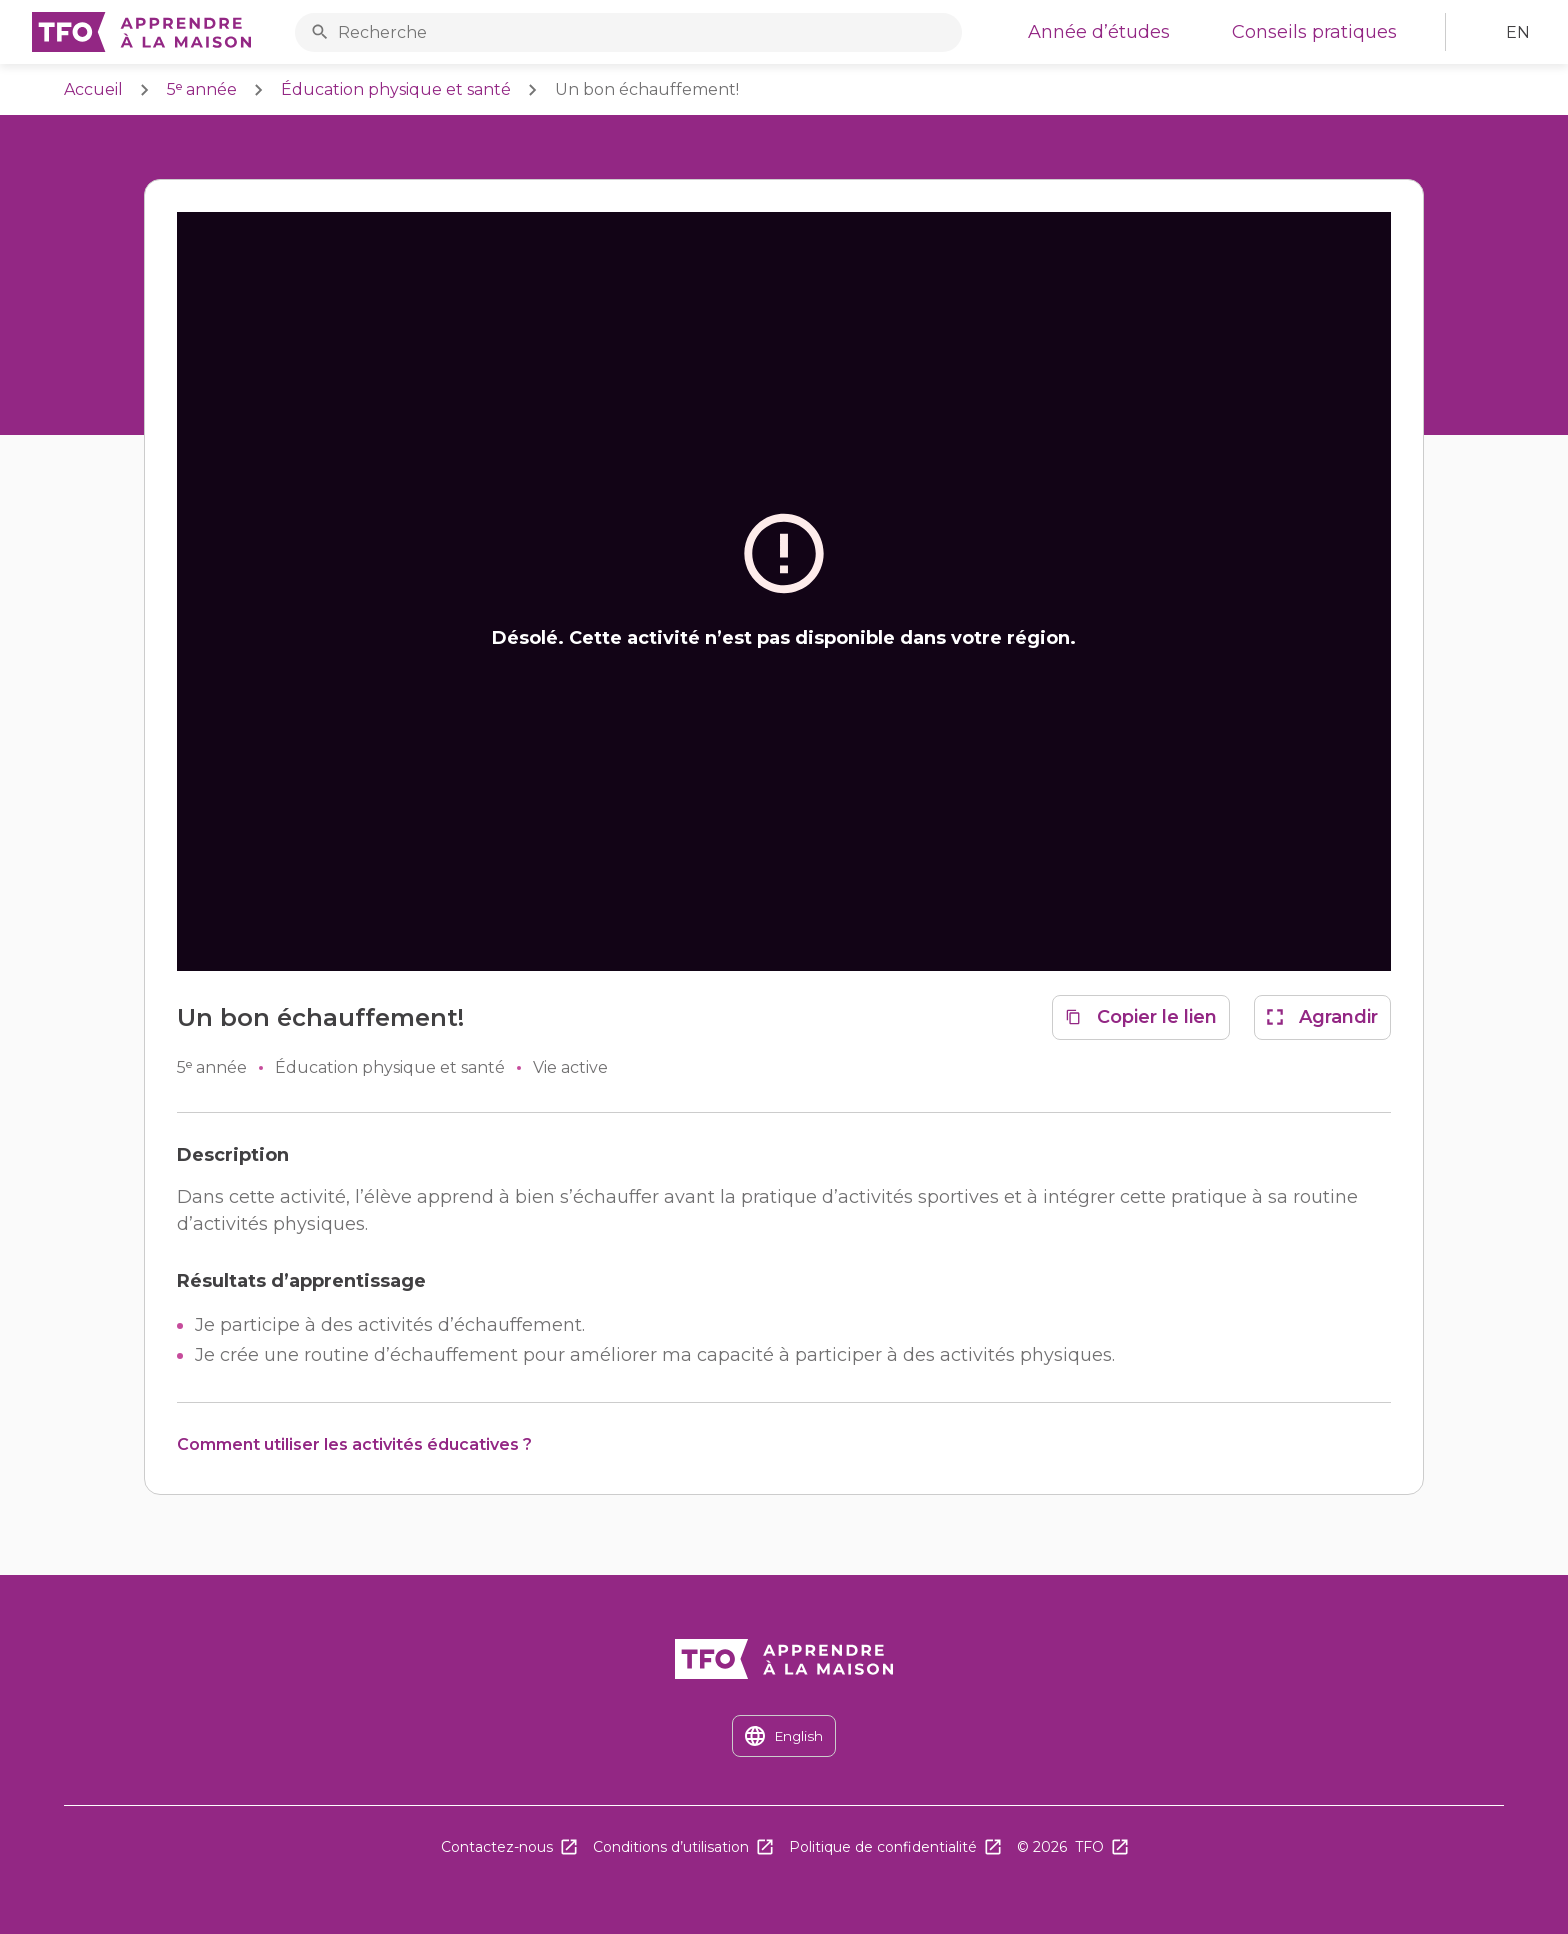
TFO (1089, 1847)
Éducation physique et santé (396, 89)
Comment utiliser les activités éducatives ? (354, 1444)
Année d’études (1099, 32)
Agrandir (1338, 1017)
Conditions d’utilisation (671, 1847)
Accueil (93, 89)
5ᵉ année (202, 89)
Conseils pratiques (1314, 32)
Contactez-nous (497, 1847)
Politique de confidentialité (883, 1847)
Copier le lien (1157, 1017)
